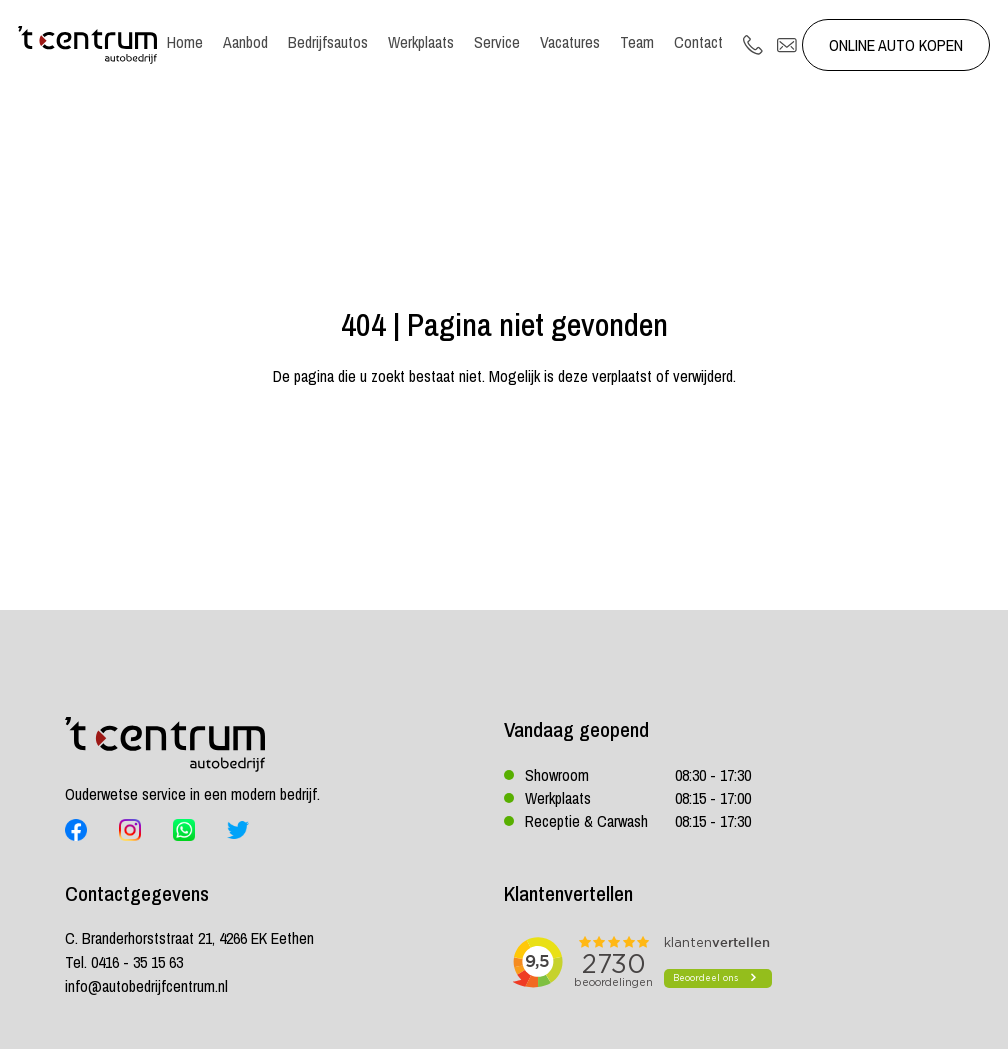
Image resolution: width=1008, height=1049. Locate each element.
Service (497, 42)
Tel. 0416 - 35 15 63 (124, 962)
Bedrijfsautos (328, 42)
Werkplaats (421, 42)
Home (185, 42)
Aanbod (245, 42)
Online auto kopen (896, 45)
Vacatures (570, 42)
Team (637, 42)
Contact (698, 42)
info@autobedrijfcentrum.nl (146, 986)
